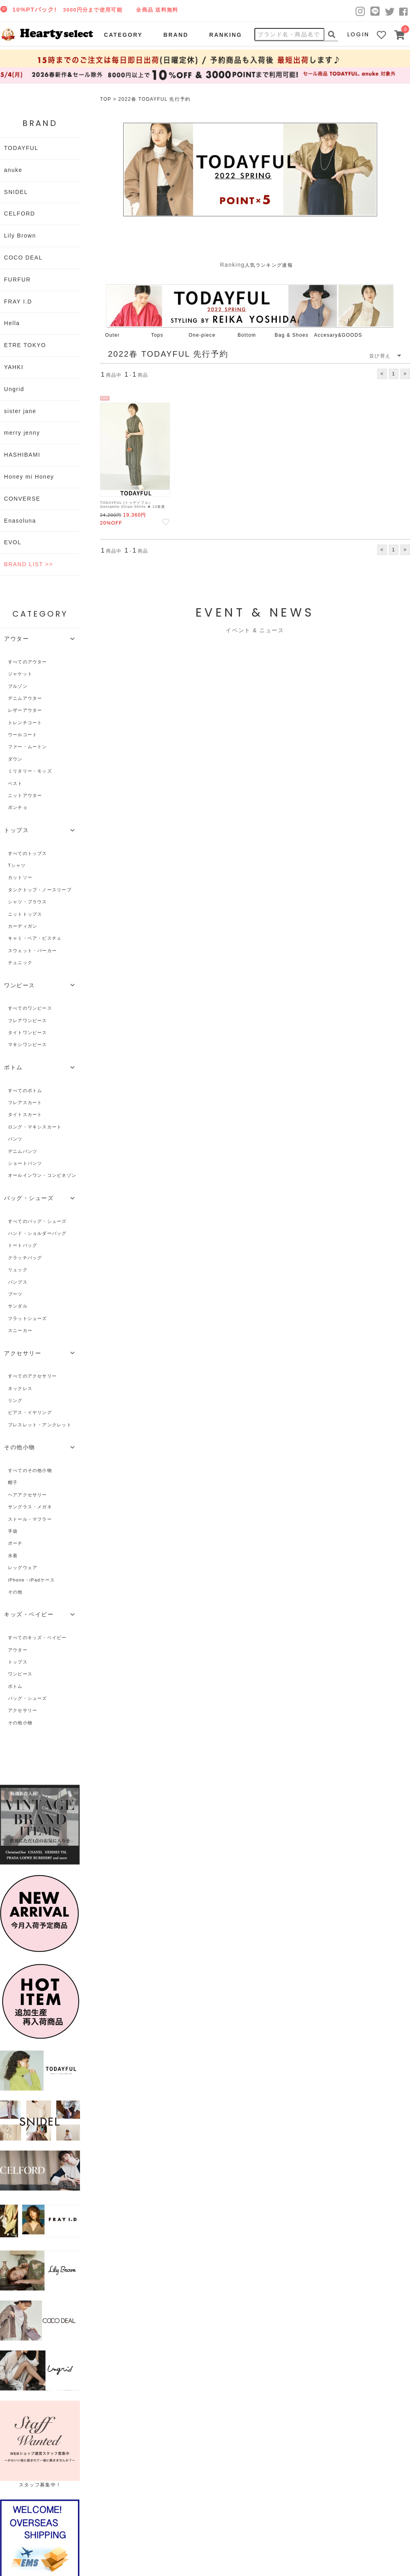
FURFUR (17, 279)
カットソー (20, 877)
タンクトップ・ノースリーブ (40, 889)
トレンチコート (25, 722)
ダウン (15, 759)
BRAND (175, 35)
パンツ (15, 1138)
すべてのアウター (27, 661)
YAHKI (14, 367)
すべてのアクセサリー (32, 1376)
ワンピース (20, 1673)
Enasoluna (20, 520)
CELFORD (19, 213)
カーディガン (22, 926)
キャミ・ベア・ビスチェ (35, 938)
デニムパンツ (22, 1151)
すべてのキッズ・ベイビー (37, 1637)
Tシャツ (17, 865)
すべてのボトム (25, 1090)
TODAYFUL (21, 148)
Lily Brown (20, 235)
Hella (12, 323)
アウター (18, 1649)
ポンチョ (18, 807)
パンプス (18, 1282)
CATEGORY (123, 35)
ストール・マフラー (30, 1519)
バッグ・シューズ (27, 1698)
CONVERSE (22, 498)
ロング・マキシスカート (35, 1126)
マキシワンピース (27, 1044)
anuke (13, 170)
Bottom (247, 335)
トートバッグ (22, 1245)
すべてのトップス (27, 853)
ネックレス (20, 1388)
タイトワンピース (27, 1032)
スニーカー (20, 1330)
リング (15, 1400)
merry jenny (22, 432)
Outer (112, 335)
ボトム (15, 1686)
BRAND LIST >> (28, 564)
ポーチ (15, 1543)
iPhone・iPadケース (31, 1580)
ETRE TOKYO (25, 345)
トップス (18, 1661)
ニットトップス (25, 914)
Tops (157, 335)
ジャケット (20, 673)
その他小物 (20, 1722)
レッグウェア (22, 1567)
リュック (18, 1269)
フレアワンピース (27, 1020)
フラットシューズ (27, 1318)
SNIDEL (16, 192)
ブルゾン (18, 686)
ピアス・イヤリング (30, 1412)
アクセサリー (22, 1710)
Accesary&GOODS (338, 335)
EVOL (13, 542)
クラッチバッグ (25, 1257)
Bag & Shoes (292, 335)
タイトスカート (25, 1114)
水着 (13, 1555)
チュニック (20, 962)
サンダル (18, 1306)
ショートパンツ (25, 1163)
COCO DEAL (23, 257)
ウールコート (22, 734)
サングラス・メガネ (30, 1506)
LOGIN (358, 34)
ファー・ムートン (27, 746)
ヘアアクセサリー (27, 1494)
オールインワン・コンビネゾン (42, 1175)
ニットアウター (25, 795)
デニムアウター (25, 698)
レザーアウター (25, 710)
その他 (15, 1592)
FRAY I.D (18, 301)
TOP (105, 99)
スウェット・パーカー (32, 950)
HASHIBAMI (22, 454)
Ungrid (14, 389)
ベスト (15, 783)
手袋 (13, 1531)
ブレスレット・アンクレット (40, 1424)
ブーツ (15, 1294)
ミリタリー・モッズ (30, 771)
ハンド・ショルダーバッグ (37, 1233)
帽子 (13, 1482)
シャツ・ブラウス (27, 901)
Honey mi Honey (29, 476)
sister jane (20, 411)
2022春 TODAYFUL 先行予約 (154, 99)
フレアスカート (25, 1102)
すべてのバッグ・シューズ (37, 1221)
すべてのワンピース (30, 1008)
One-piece (201, 335)
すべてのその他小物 (30, 1470)
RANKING (225, 35)
